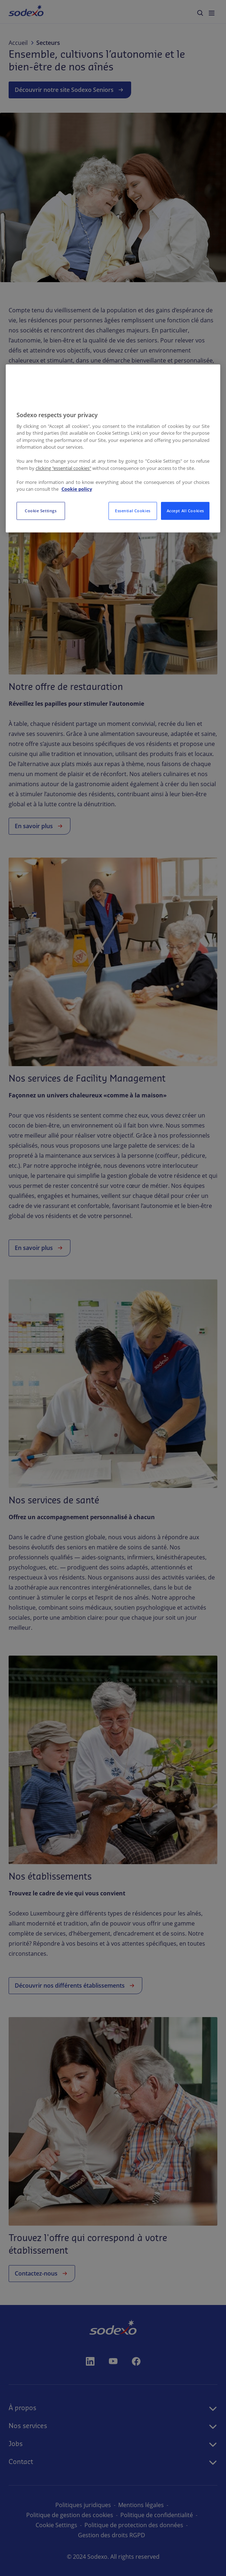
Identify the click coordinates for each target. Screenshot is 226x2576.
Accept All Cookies (185, 510)
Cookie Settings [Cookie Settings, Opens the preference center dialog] (41, 510)
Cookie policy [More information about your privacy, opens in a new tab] (76, 489)
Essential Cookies (133, 510)
